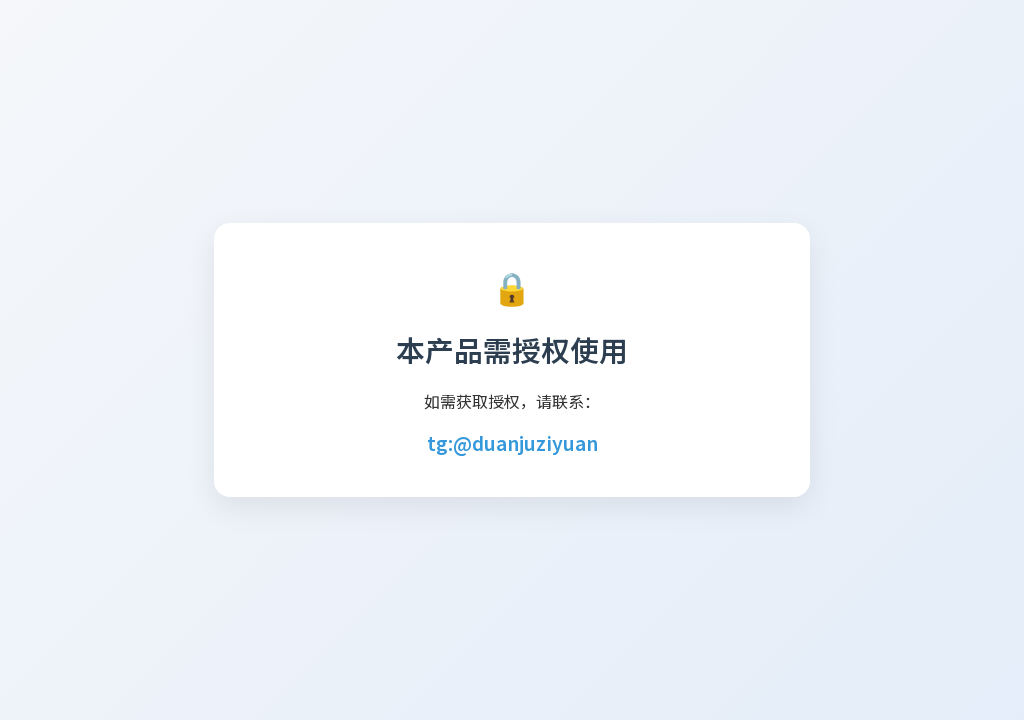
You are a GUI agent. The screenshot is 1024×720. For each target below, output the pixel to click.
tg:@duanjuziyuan (512, 443)
